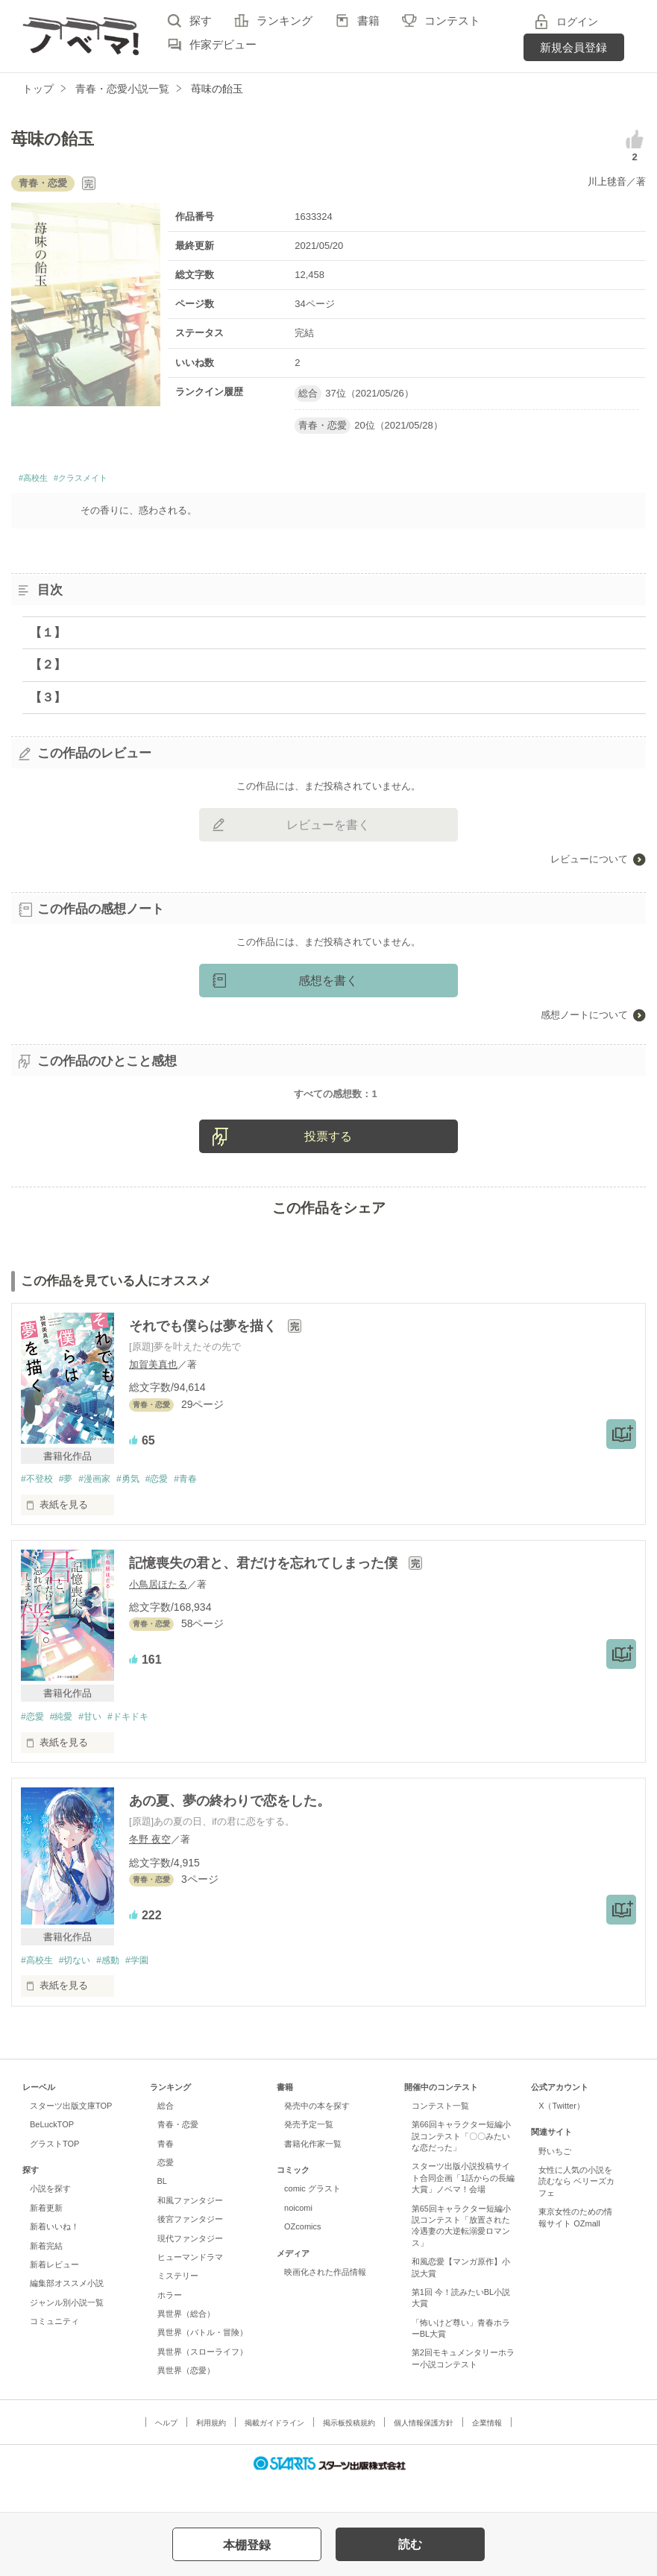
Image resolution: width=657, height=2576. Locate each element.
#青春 (204, 1506)
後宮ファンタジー (190, 2248)
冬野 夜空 (150, 1868)
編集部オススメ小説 (67, 2312)
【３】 (48, 701)
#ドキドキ (140, 1744)
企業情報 (487, 2452)
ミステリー (177, 2305)
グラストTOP (54, 2172)
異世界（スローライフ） (202, 2381)
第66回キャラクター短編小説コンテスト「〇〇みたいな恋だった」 (461, 2166)
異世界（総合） (186, 2343)
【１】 (48, 637)
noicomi (298, 2237)
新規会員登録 (573, 47)
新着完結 (46, 2274)
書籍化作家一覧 (313, 2172)
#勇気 (140, 1506)
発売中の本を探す (317, 2135)
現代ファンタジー (190, 2267)
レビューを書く (328, 829)
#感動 (116, 1989)
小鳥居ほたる (158, 1611)
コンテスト (452, 20)
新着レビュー (54, 2294)
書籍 (368, 20)
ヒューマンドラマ (190, 2286)
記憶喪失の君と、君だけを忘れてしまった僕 (265, 1590)
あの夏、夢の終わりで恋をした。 (229, 1829)
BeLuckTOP (52, 2154)
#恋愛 (172, 1506)
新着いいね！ (54, 2256)
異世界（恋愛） (186, 2400)
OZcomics (302, 2256)
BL (162, 2210)
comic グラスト (312, 2218)
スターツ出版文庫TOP (71, 2135)
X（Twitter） (561, 2135)
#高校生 (38, 480)
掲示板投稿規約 (349, 2452)
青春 (165, 2172)
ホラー (169, 2324)
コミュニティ (54, 2350)
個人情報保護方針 (423, 2452)
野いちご (554, 2180)
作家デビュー (223, 44)
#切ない (80, 1989)
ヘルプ (166, 2452)
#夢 (70, 1506)
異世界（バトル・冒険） (202, 2362)
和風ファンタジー (190, 2230)
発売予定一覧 (308, 2154)
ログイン (577, 22)
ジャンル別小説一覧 (67, 2331)
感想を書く (328, 985)
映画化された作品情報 (325, 2301)
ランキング (284, 20)
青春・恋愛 (177, 2154)
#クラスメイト (102, 480)
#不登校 (38, 1506)
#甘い (97, 1744)
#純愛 (65, 1744)
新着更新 (46, 2237)
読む (410, 2544)
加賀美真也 (153, 1391)
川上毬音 (607, 181)
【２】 (48, 669)
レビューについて (589, 863)
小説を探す (50, 2218)
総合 (165, 2135)
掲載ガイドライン (274, 2452)
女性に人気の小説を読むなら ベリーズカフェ (576, 2211)
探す (200, 20)
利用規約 (211, 2452)
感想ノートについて (584, 1019)
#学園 (149, 1989)
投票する (328, 1163)
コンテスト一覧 (440, 2135)
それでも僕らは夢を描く (204, 1352)
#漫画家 (102, 1506)
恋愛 (165, 2192)
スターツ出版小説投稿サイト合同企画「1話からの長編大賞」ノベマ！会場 (463, 2207)
